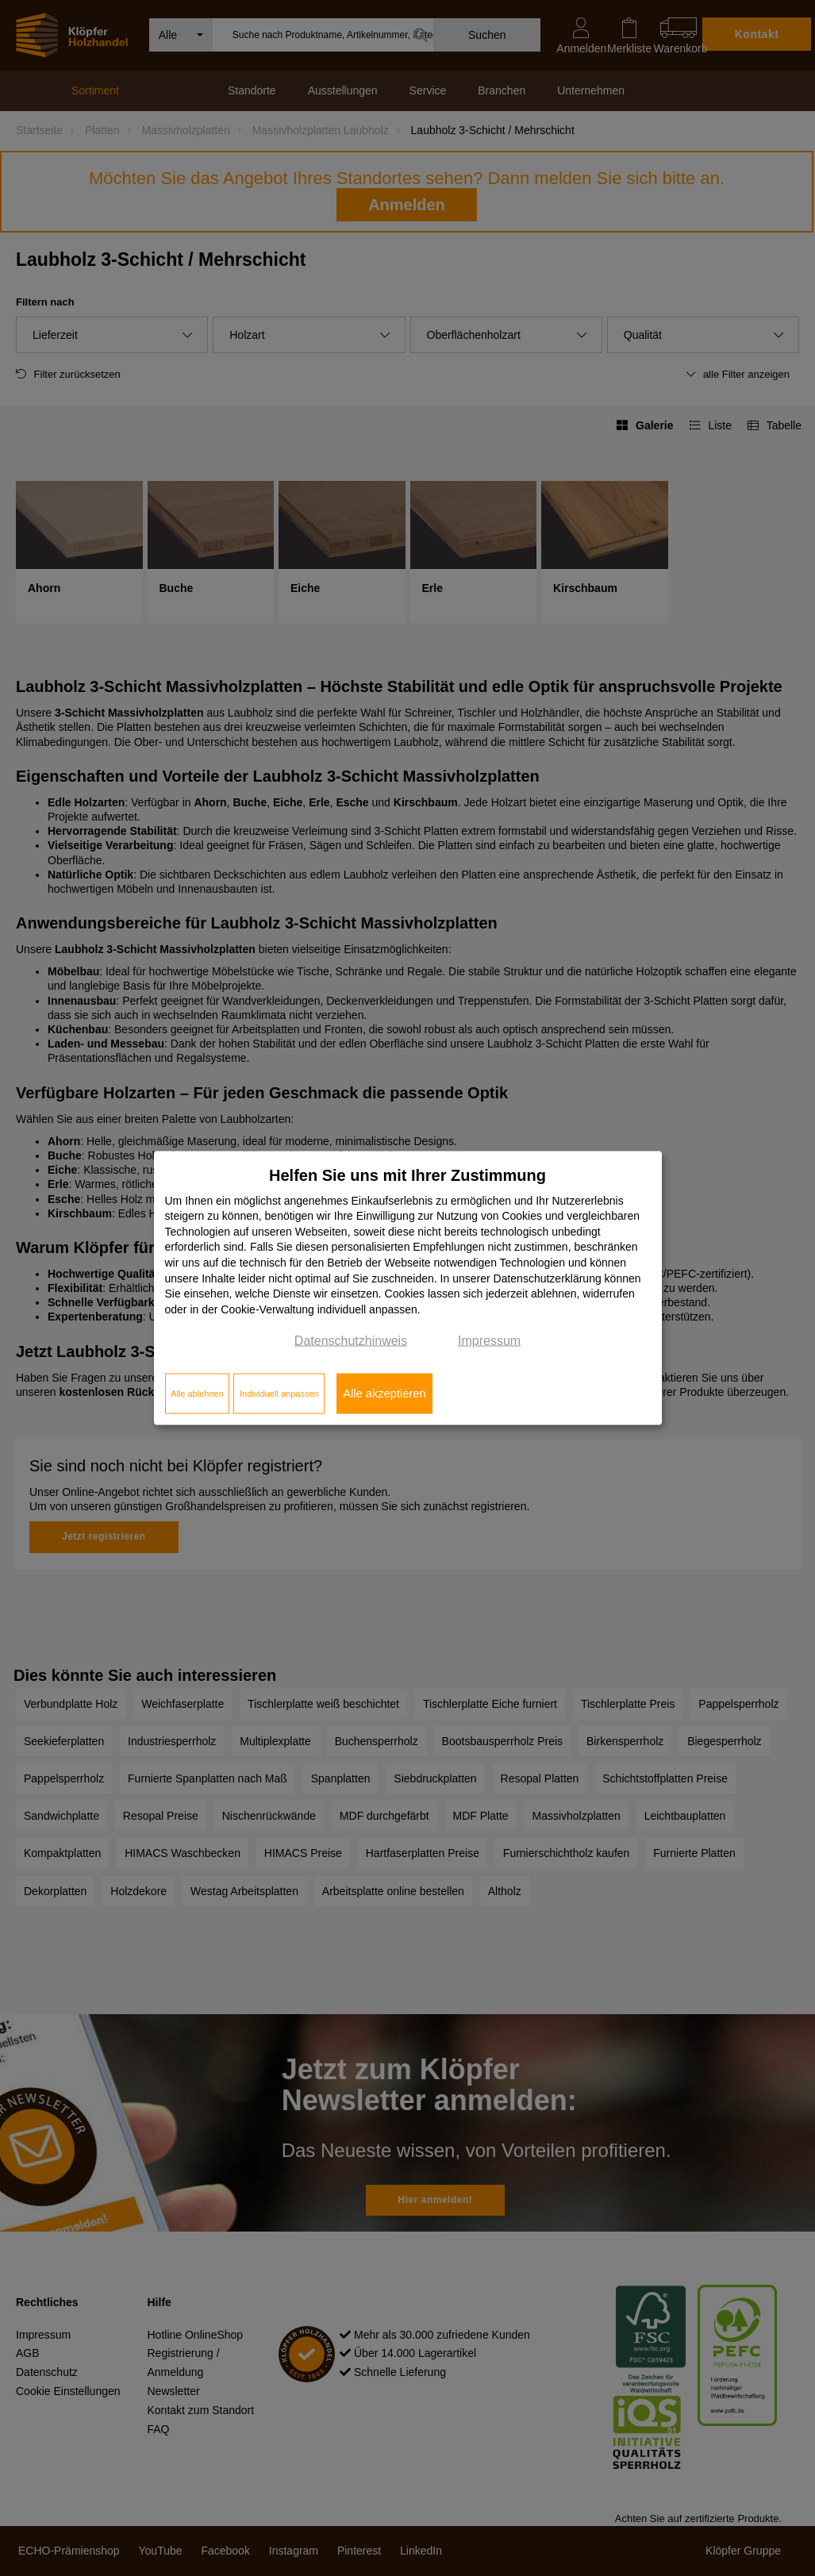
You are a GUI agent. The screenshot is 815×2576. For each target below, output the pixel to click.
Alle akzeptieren (384, 1393)
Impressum (489, 1341)
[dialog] (408, 1288)
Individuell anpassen (279, 1393)
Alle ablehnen (197, 1393)
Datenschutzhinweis (350, 1341)
